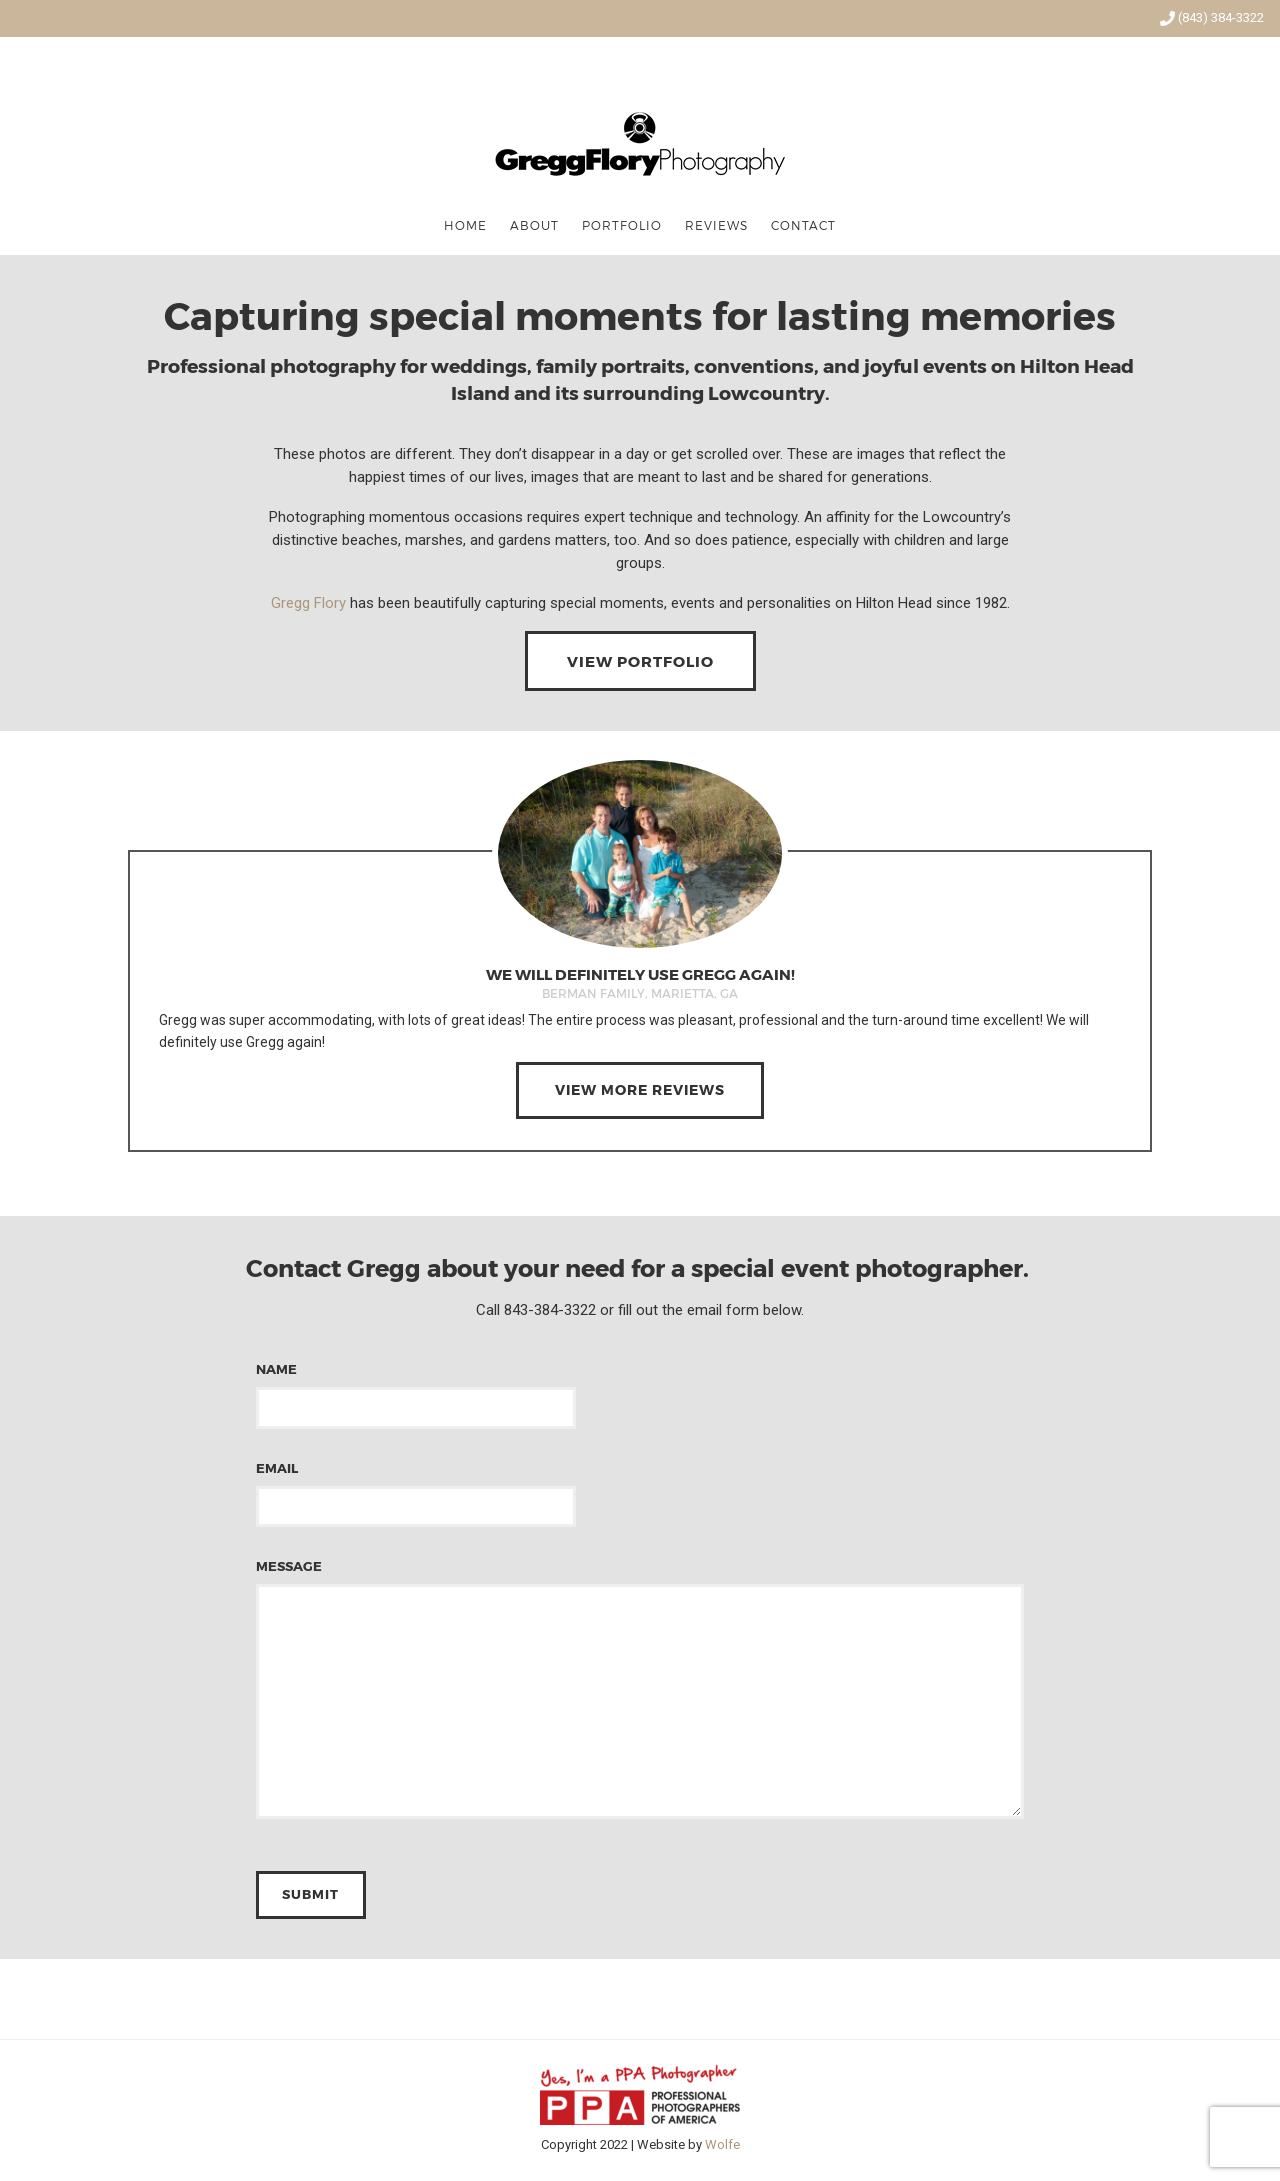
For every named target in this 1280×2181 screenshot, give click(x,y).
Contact (803, 225)
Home (465, 225)
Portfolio (622, 225)
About (534, 225)
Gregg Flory (308, 603)
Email (416, 1487)
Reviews (716, 225)
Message (640, 1690)
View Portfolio (640, 661)
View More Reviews (640, 1089)
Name (416, 1388)
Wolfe (722, 2144)
